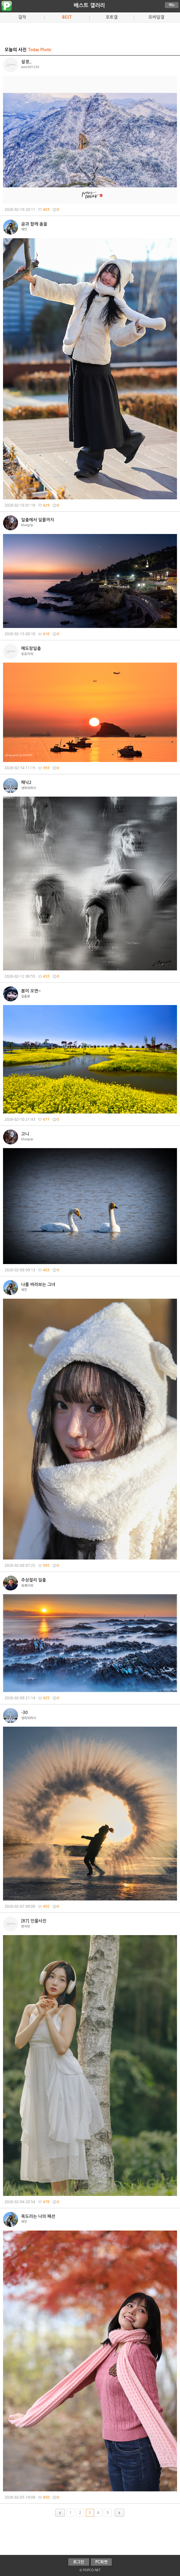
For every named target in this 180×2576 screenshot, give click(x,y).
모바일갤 (156, 17)
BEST (67, 17)
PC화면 (101, 2562)
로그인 (78, 2562)
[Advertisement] (90, 33)
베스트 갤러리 (89, 5)
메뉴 (172, 5)
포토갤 (111, 17)
